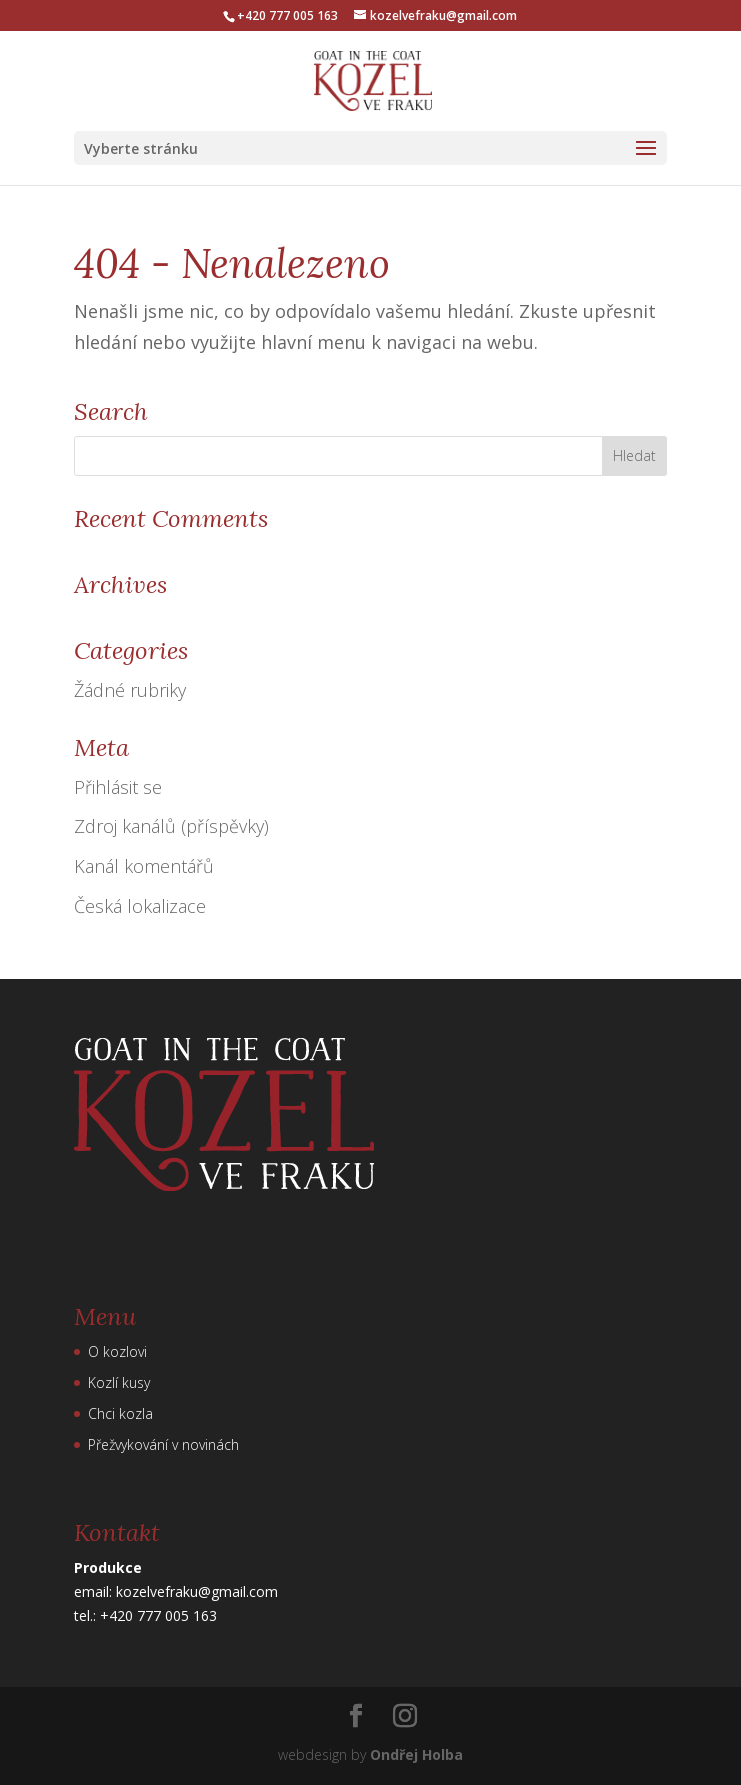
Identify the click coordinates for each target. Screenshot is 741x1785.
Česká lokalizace (140, 906)
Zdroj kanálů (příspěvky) (171, 826)
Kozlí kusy (119, 1382)
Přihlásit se (118, 787)
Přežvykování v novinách (163, 1444)
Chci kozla (120, 1413)
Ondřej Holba (416, 1754)
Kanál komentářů (144, 866)
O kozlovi (117, 1351)
